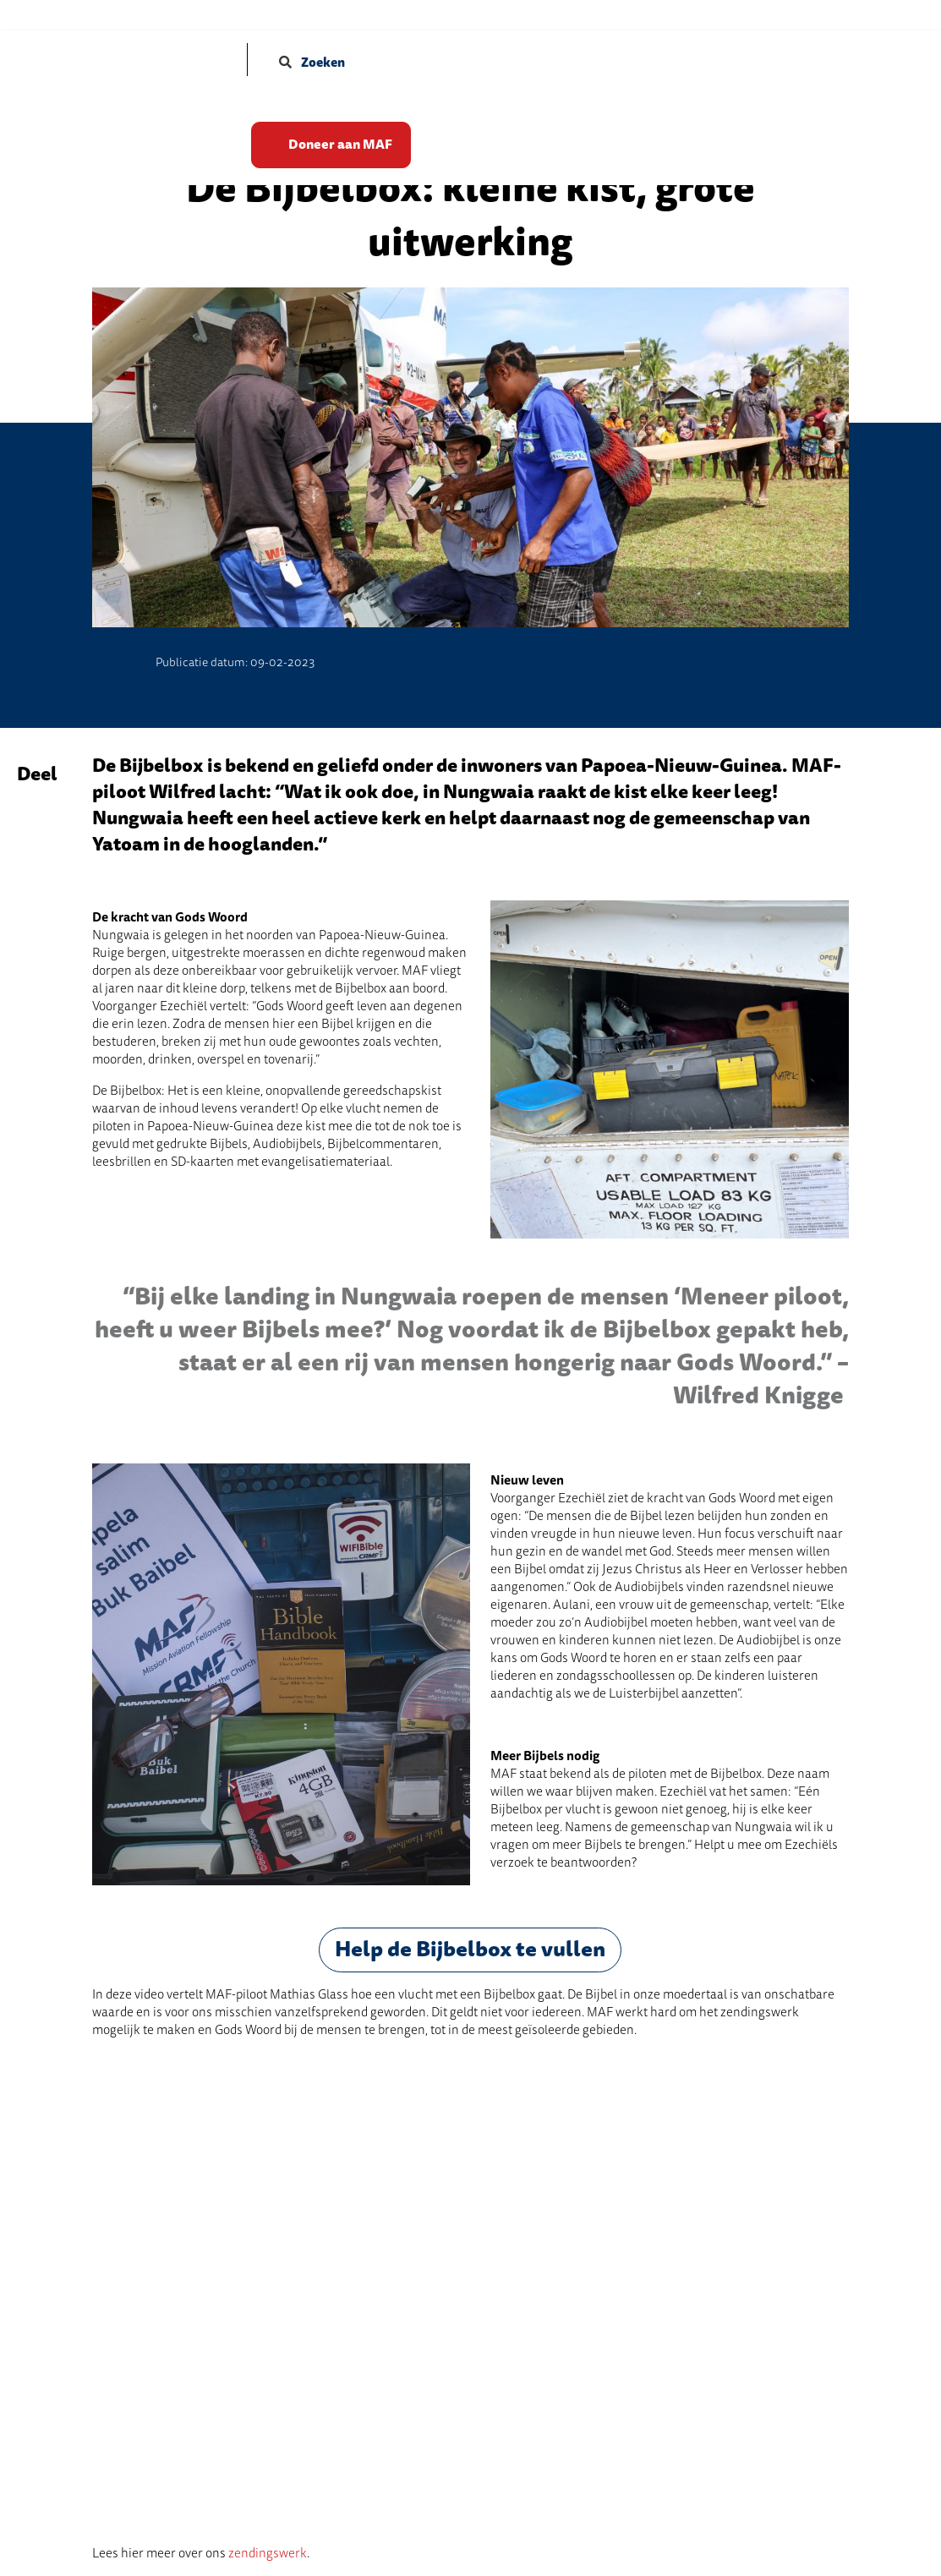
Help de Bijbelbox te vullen (470, 1949)
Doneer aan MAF (343, 142)
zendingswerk (267, 2553)
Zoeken (312, 62)
